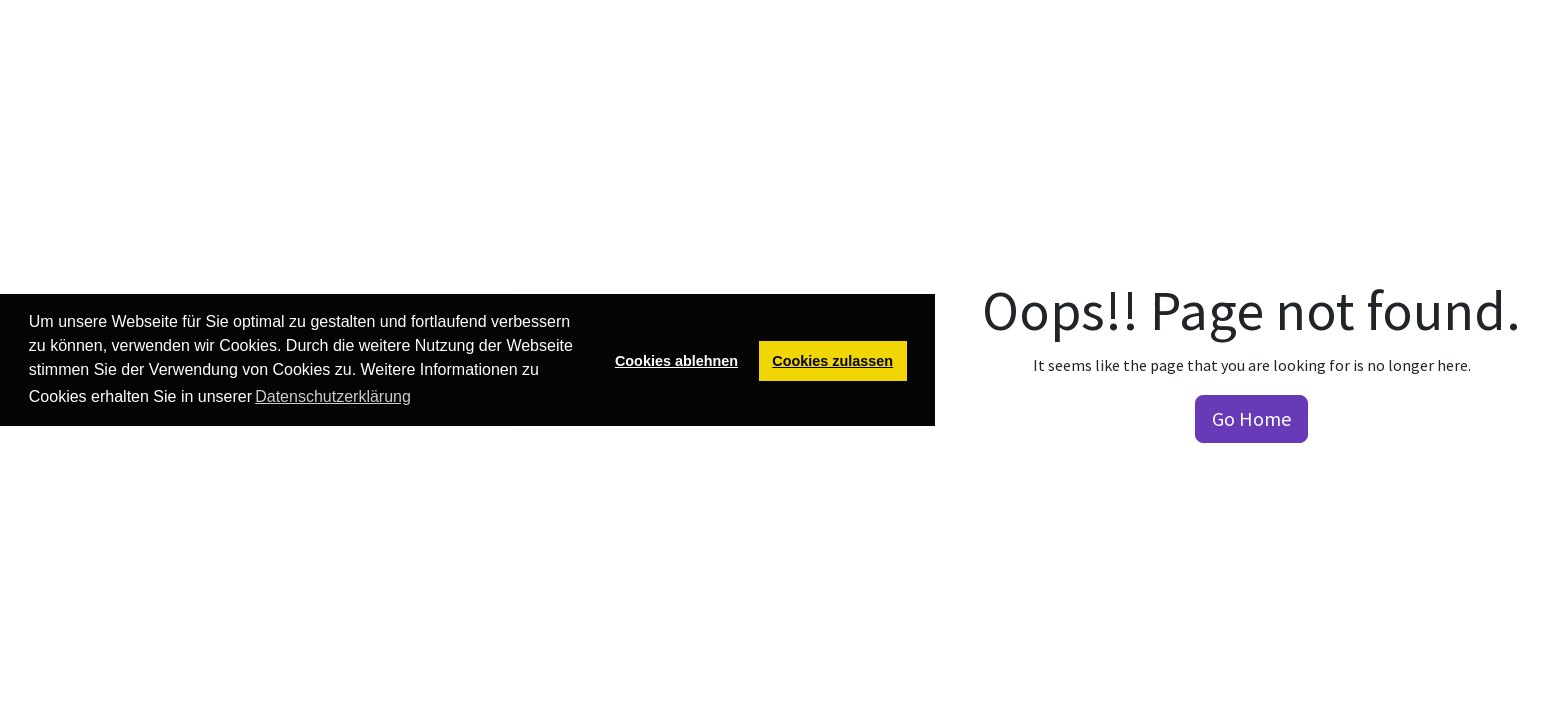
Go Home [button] (1251, 418)
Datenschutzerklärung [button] (333, 396)
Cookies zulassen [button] (832, 361)
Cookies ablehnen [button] (676, 361)
